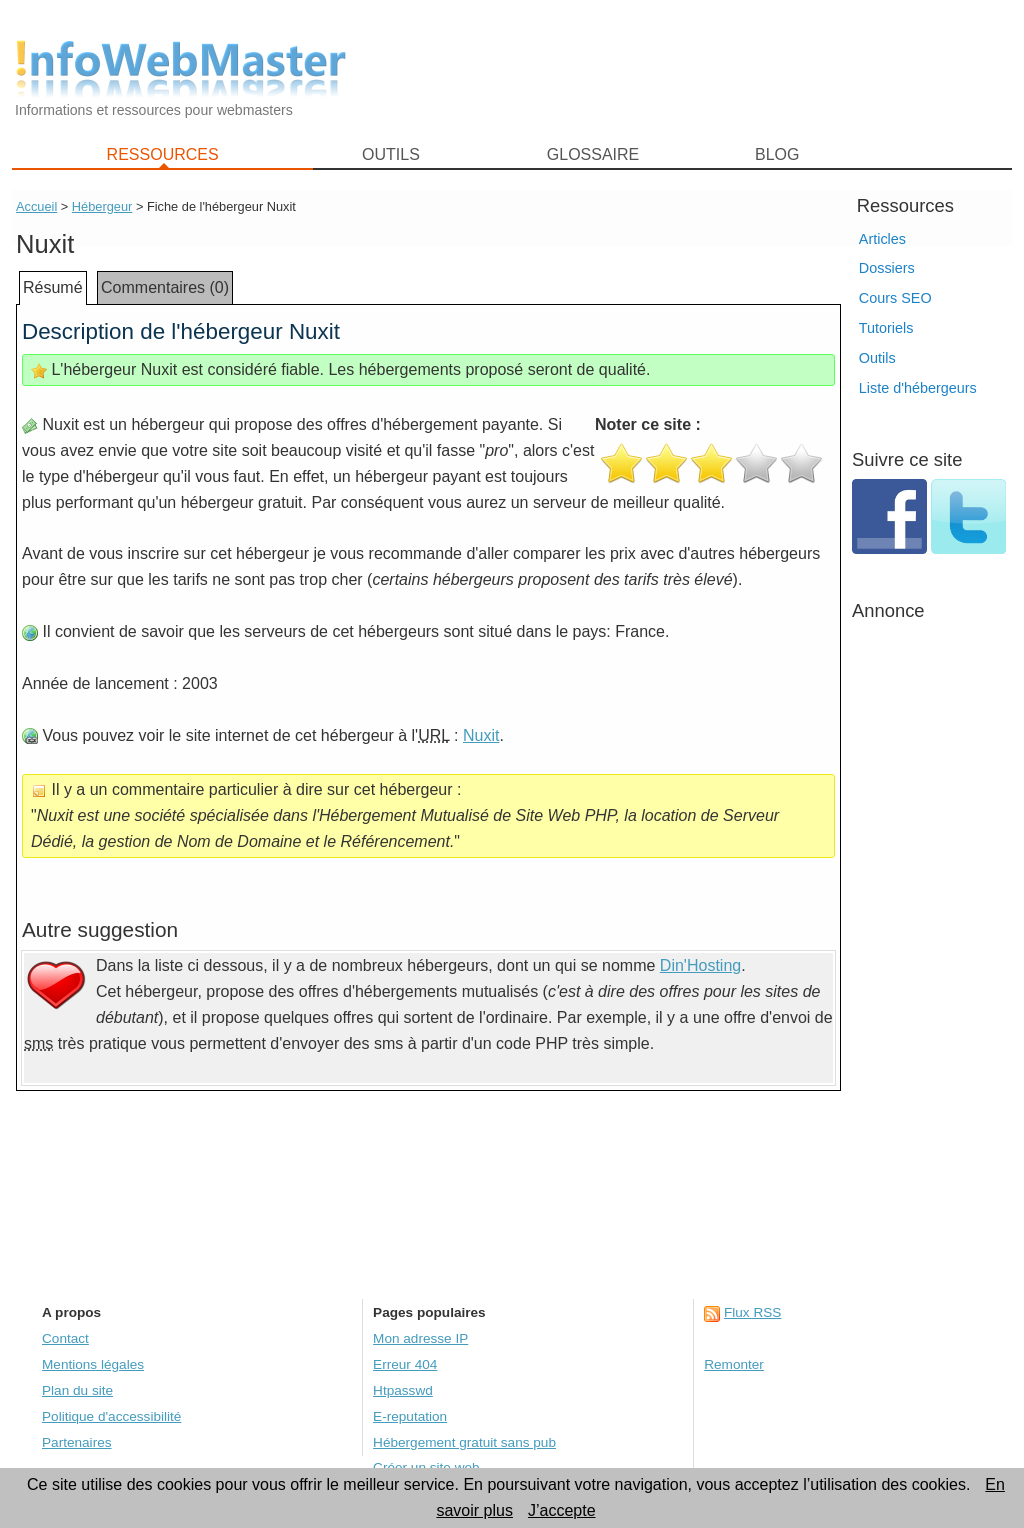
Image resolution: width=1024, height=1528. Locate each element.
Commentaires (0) (165, 287)
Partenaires (77, 1442)
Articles (882, 239)
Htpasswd (403, 1390)
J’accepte (562, 1510)
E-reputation (410, 1416)
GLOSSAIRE (593, 154)
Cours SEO (895, 298)
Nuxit (481, 735)
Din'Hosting (700, 965)
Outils (877, 358)
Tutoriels (886, 328)
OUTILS (391, 154)
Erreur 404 (405, 1364)
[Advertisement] (692, 71)
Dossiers (887, 268)
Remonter (734, 1364)
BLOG (777, 154)
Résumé (53, 287)
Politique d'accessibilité (111, 1416)
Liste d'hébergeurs (918, 388)
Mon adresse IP (420, 1338)
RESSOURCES (163, 154)
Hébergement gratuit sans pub (464, 1442)
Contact (65, 1338)
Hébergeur (102, 206)
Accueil (36, 206)
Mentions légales (93, 1364)
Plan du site (77, 1390)
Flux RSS (752, 1312)
